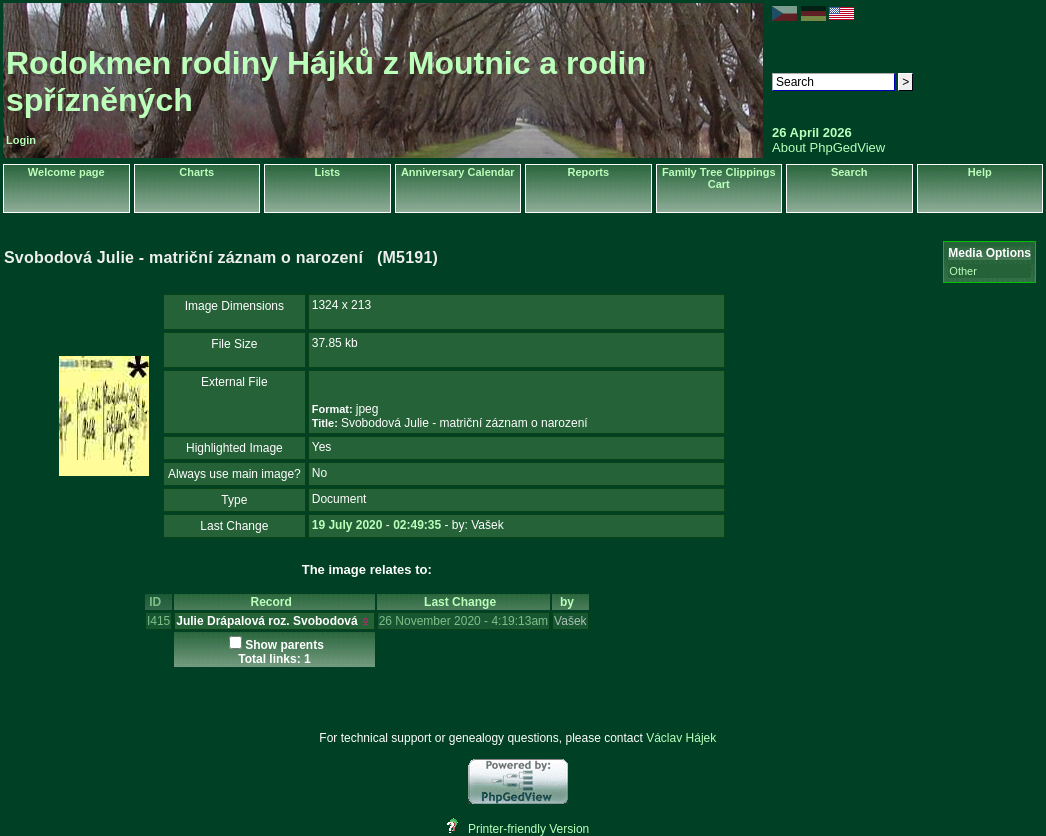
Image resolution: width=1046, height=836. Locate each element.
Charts (196, 172)
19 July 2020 (347, 525)
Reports (588, 172)
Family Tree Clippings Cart (719, 178)
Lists (327, 172)
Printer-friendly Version (528, 829)
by (570, 602)
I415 (158, 621)
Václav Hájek (681, 738)
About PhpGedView (828, 147)
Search (849, 172)
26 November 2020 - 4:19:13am (463, 621)
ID (158, 602)
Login (21, 140)
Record (274, 602)
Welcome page (66, 172)
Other (963, 271)
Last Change (463, 602)
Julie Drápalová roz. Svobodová (266, 621)
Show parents (284, 645)
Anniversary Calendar (458, 172)
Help (980, 172)
